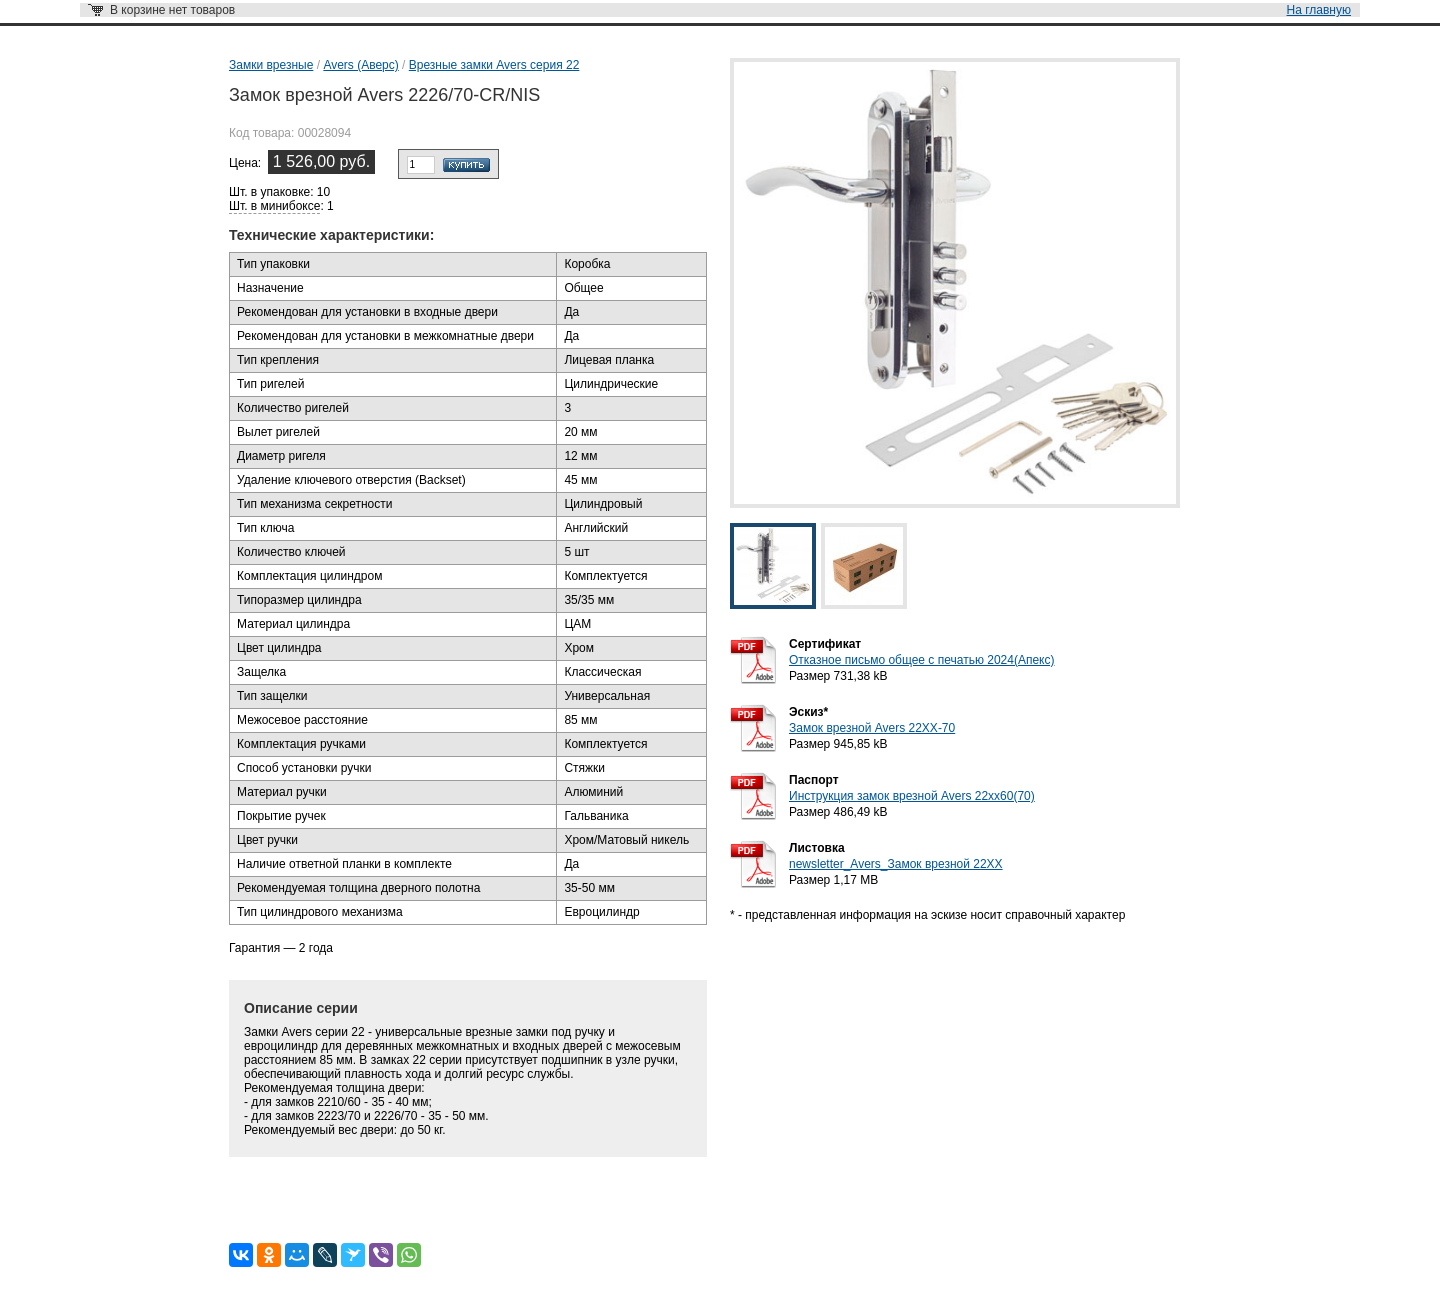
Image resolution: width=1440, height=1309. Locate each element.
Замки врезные (271, 65)
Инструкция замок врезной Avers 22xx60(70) (912, 796)
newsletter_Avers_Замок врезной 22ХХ (896, 864)
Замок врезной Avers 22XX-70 (872, 728)
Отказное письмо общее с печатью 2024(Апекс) (921, 660)
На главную (1319, 10)
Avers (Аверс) (360, 65)
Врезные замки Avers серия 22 (494, 65)
